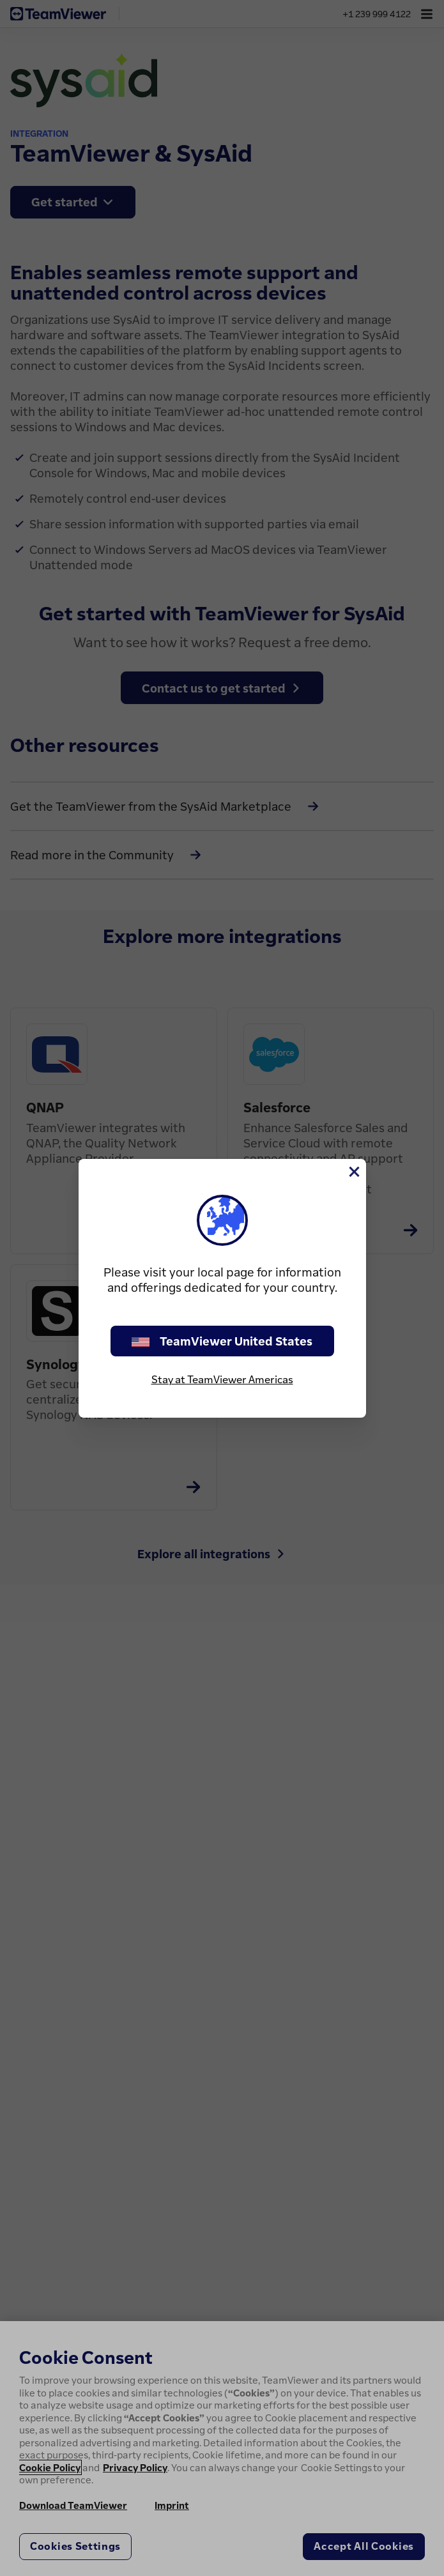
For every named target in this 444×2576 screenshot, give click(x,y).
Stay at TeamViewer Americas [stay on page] (222, 1379)
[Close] (353, 1171)
